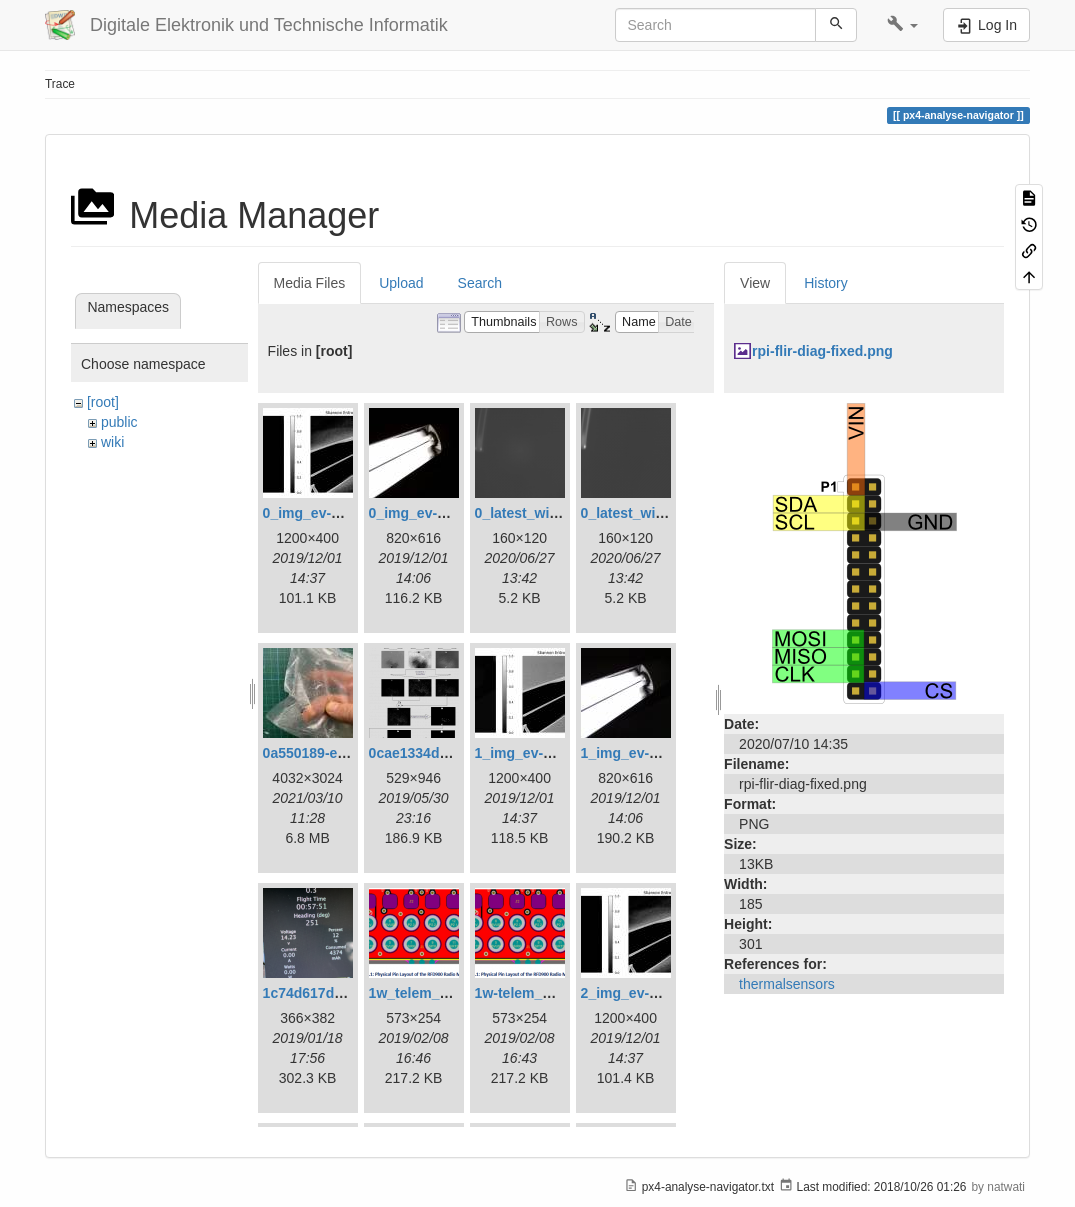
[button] (902, 25)
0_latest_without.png (650, 513)
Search (480, 283)
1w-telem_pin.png (534, 993)
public (119, 422)
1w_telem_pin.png (429, 993)
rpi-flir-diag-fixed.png (822, 351)
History (826, 283)
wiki (112, 442)
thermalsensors (787, 984)
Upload (401, 283)
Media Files (310, 283)
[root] (103, 402)
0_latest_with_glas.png (551, 513)
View (755, 283)
